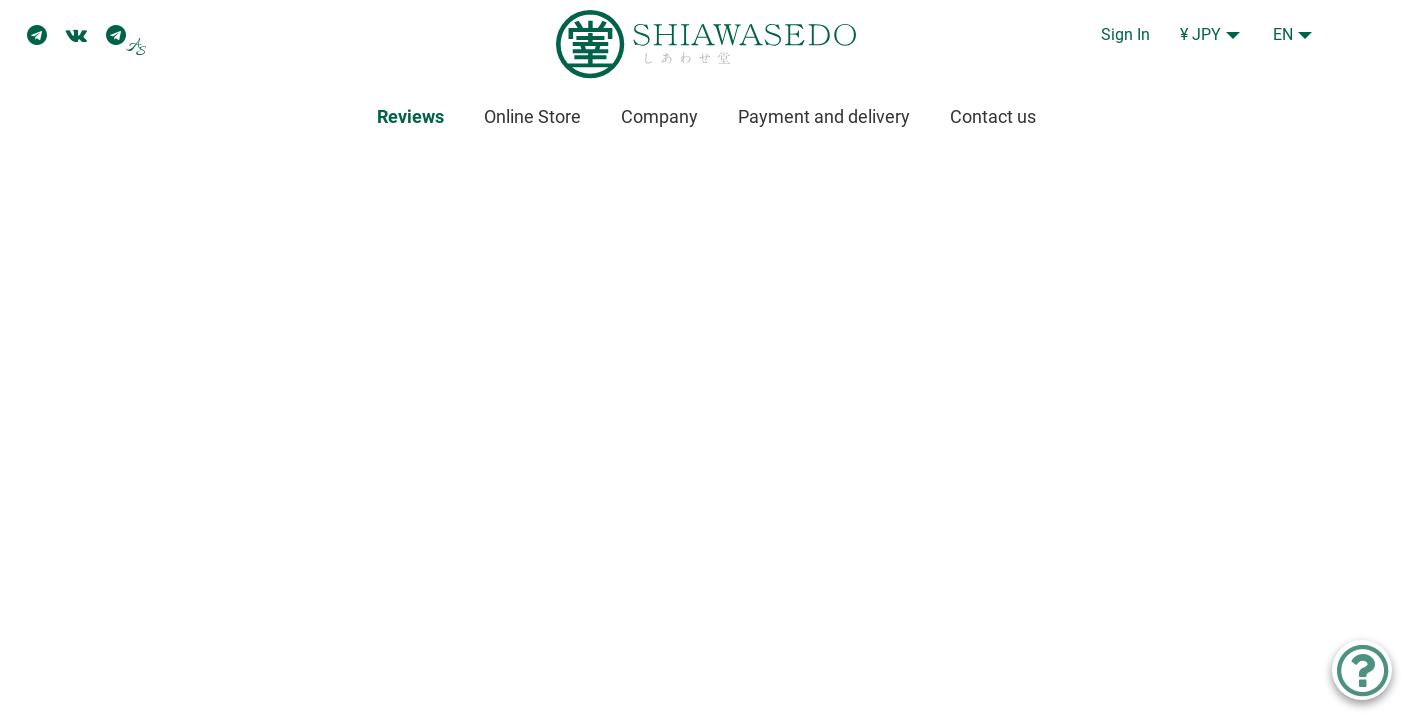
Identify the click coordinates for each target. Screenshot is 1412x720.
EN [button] (1283, 34)
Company (659, 116)
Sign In (1125, 34)
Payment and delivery (824, 116)
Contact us (993, 116)
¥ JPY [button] (1200, 34)
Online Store (532, 116)
